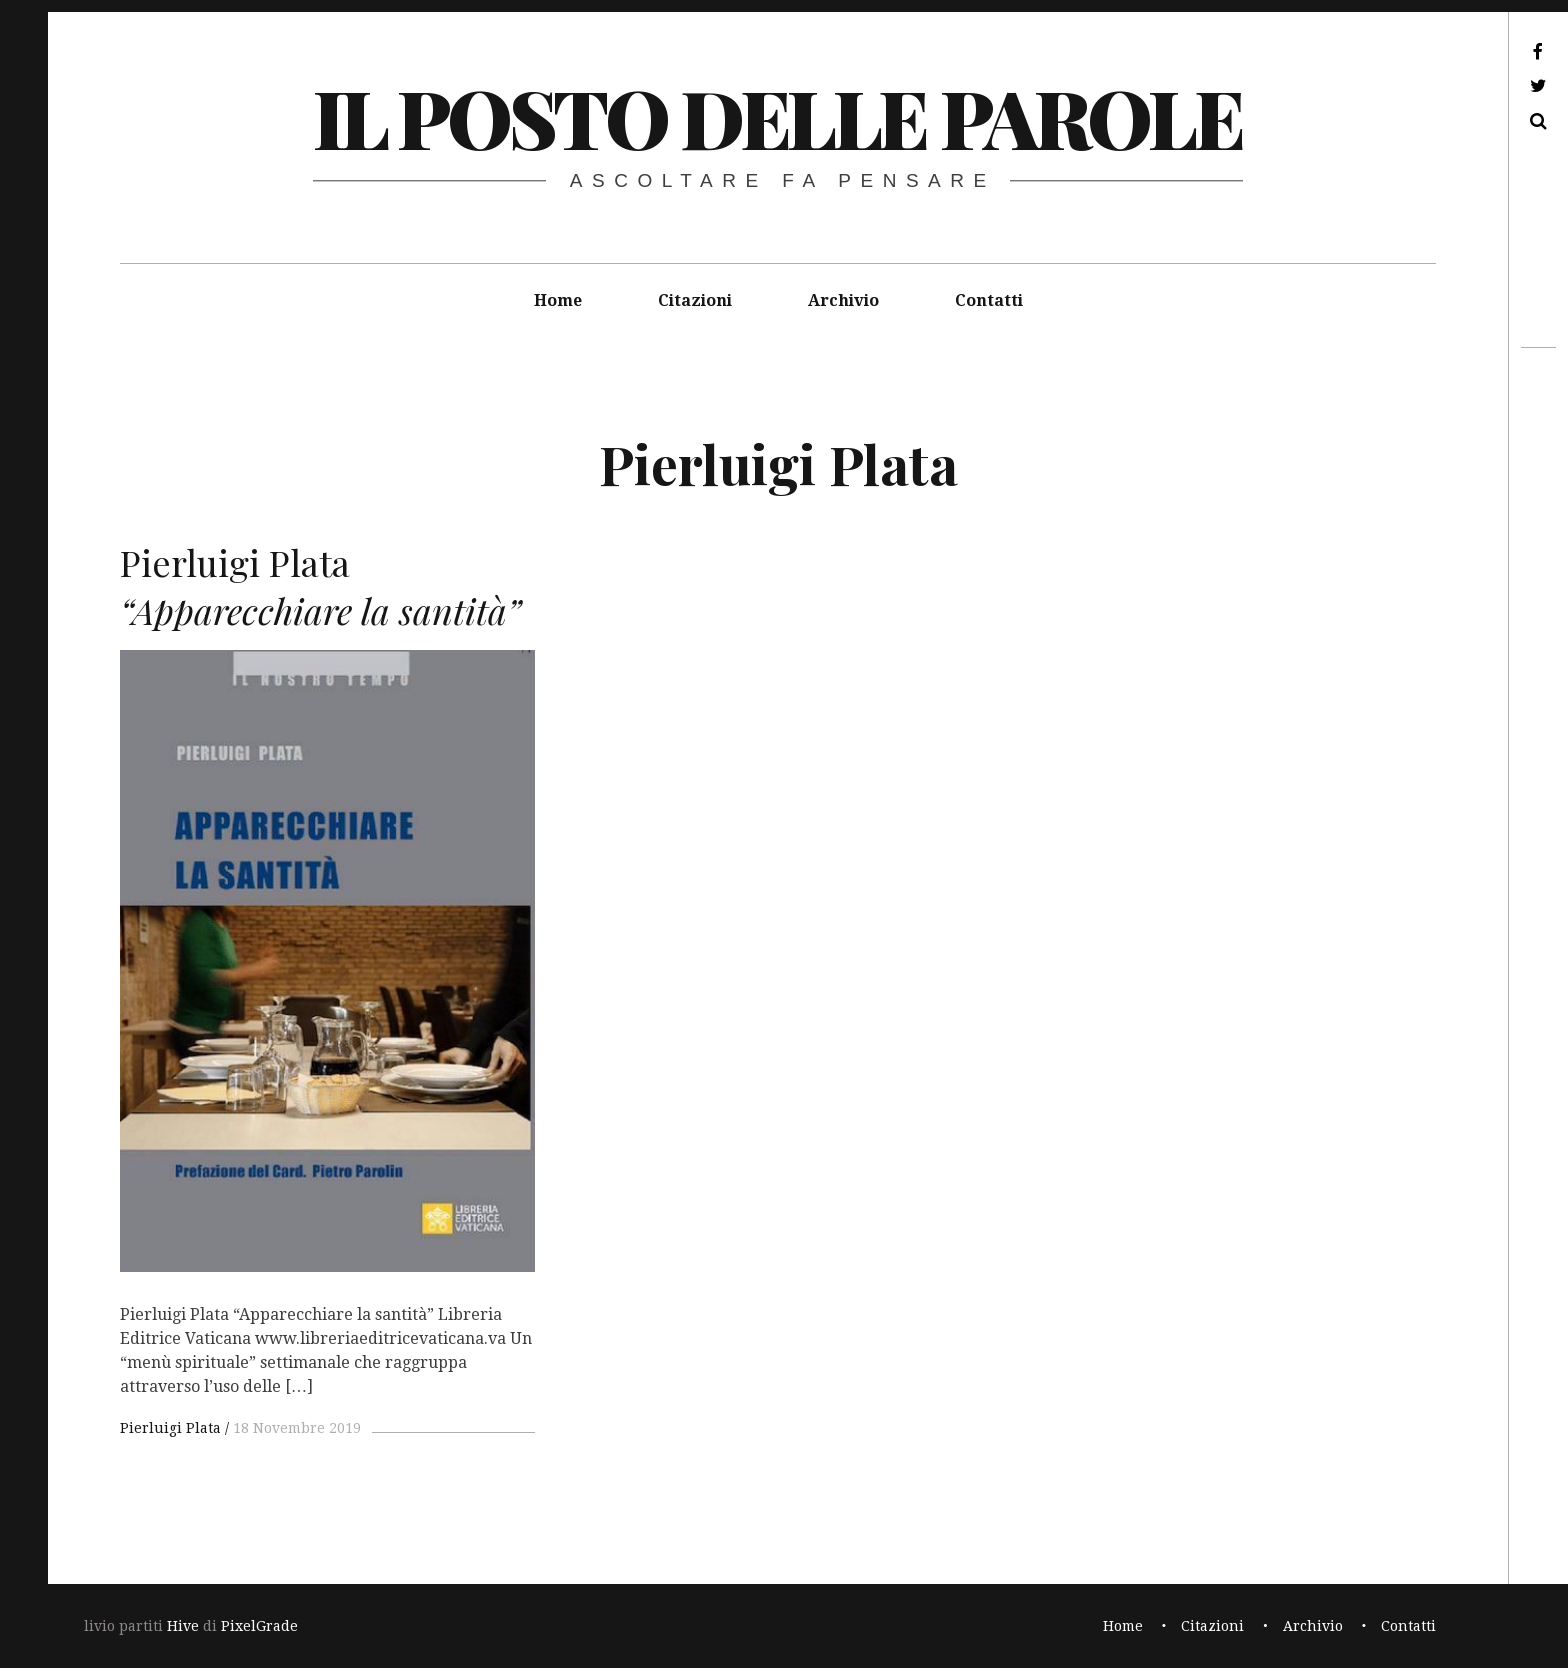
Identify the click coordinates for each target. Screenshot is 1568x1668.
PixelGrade (259, 1626)
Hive (183, 1626)
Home (558, 300)
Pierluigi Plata (170, 1428)
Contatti (989, 300)
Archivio (843, 300)
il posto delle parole (777, 116)
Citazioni (695, 300)
